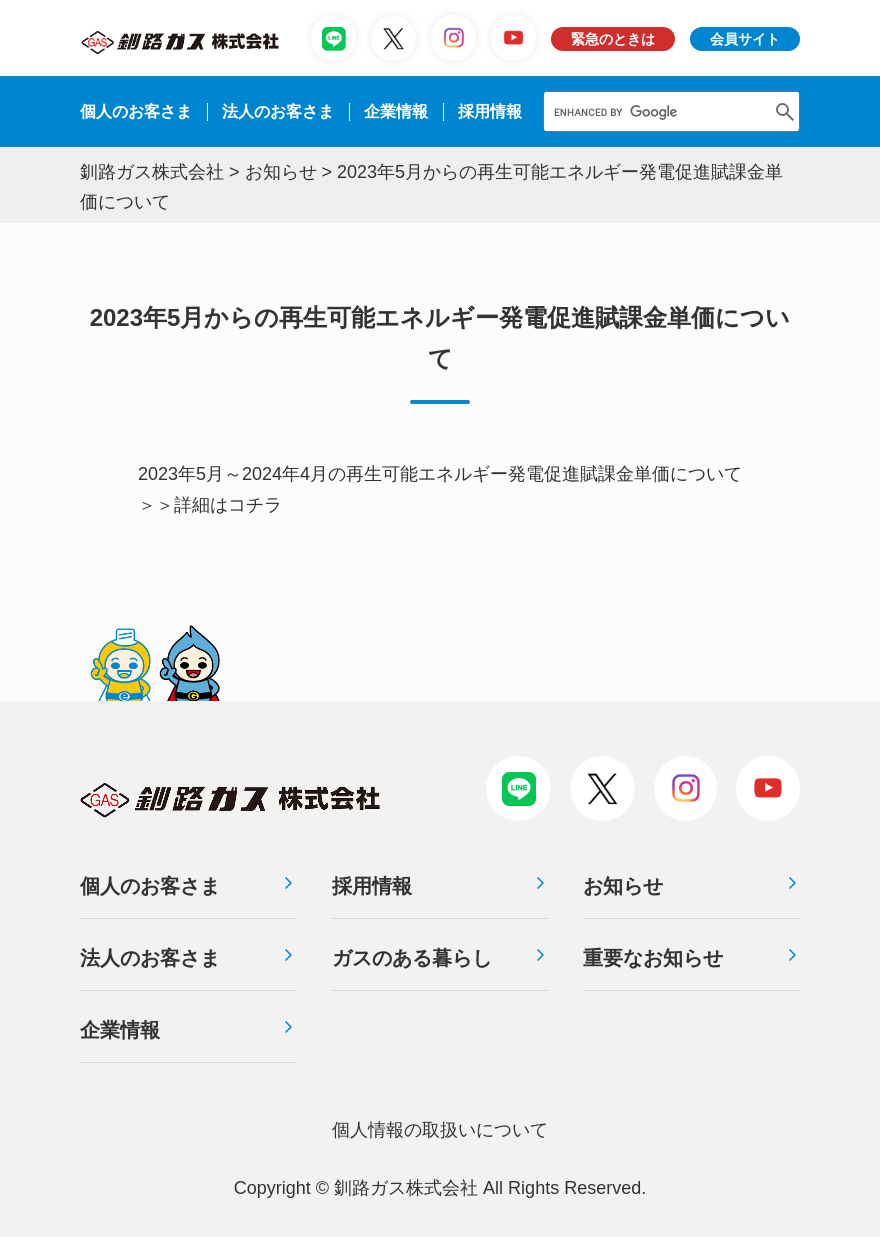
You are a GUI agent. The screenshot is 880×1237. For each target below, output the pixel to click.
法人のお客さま (150, 958)
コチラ (255, 505)
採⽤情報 (490, 111)
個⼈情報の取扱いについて (440, 1130)
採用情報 (372, 886)
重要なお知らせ (653, 958)
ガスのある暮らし (412, 958)
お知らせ (623, 886)
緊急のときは (613, 39)
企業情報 (396, 111)
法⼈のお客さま (278, 111)
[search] (654, 111)
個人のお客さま (136, 111)
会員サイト (745, 39)
